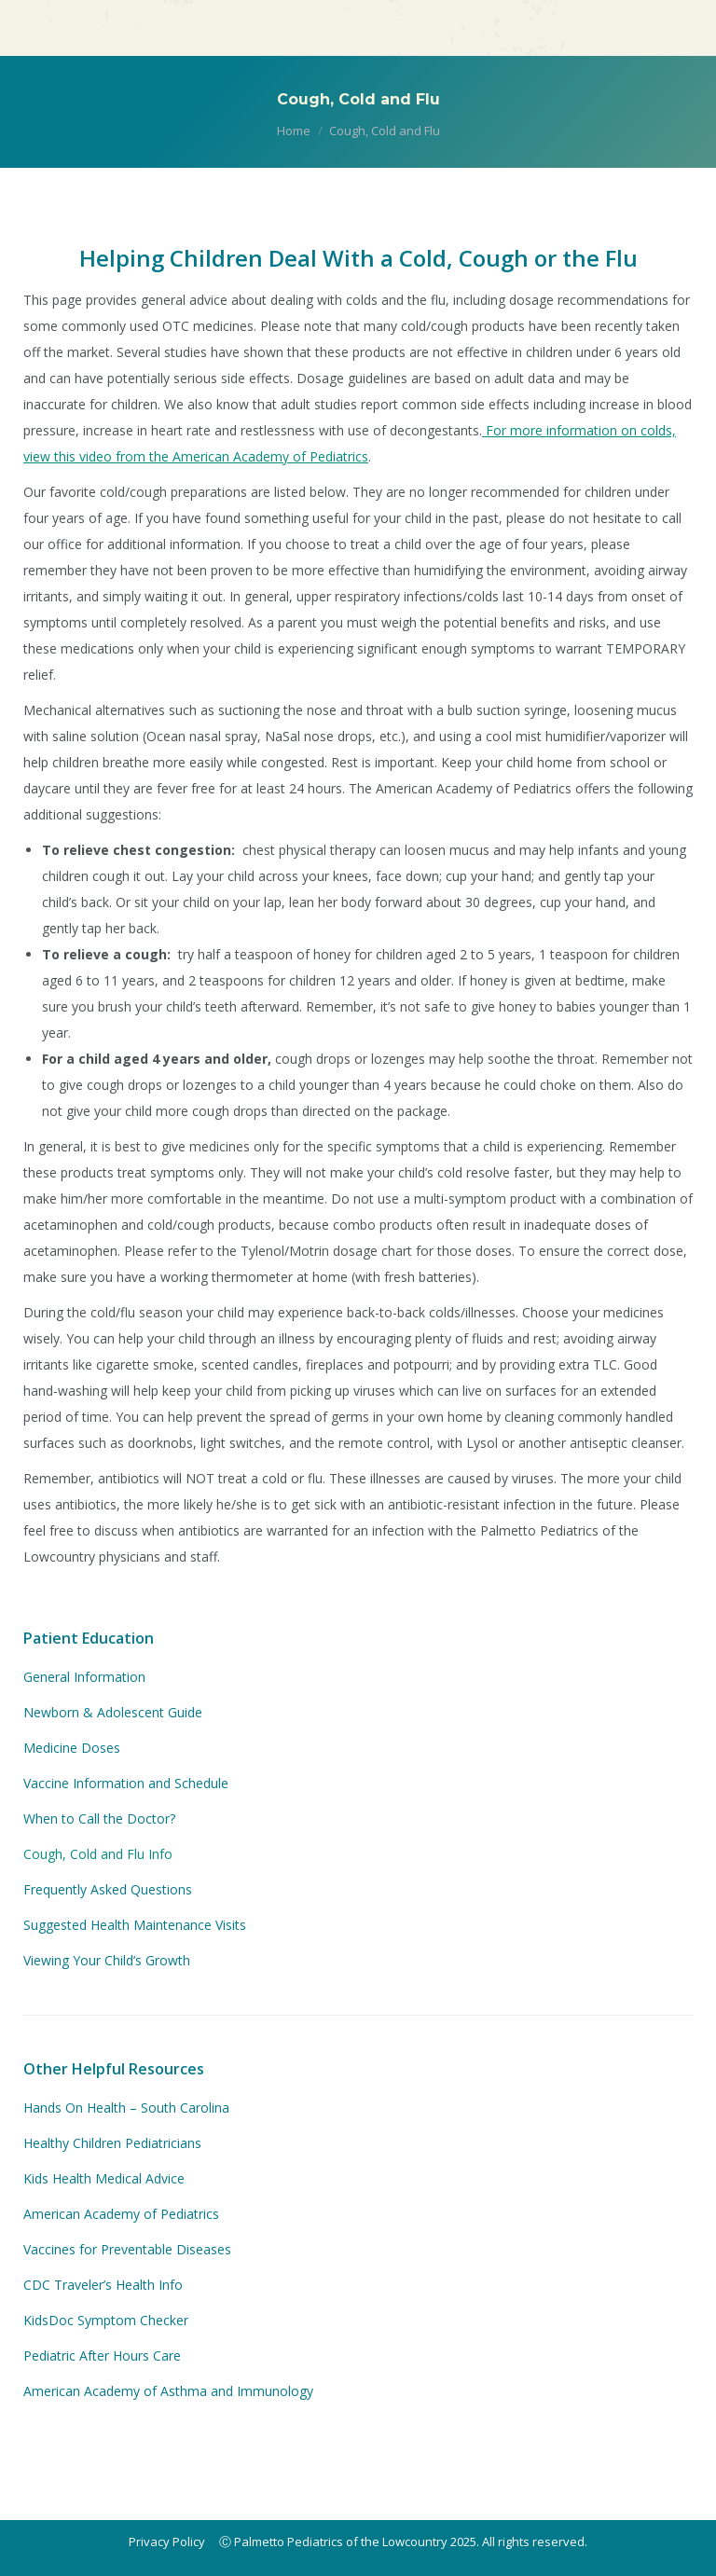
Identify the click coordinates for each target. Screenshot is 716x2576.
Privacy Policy (167, 2541)
